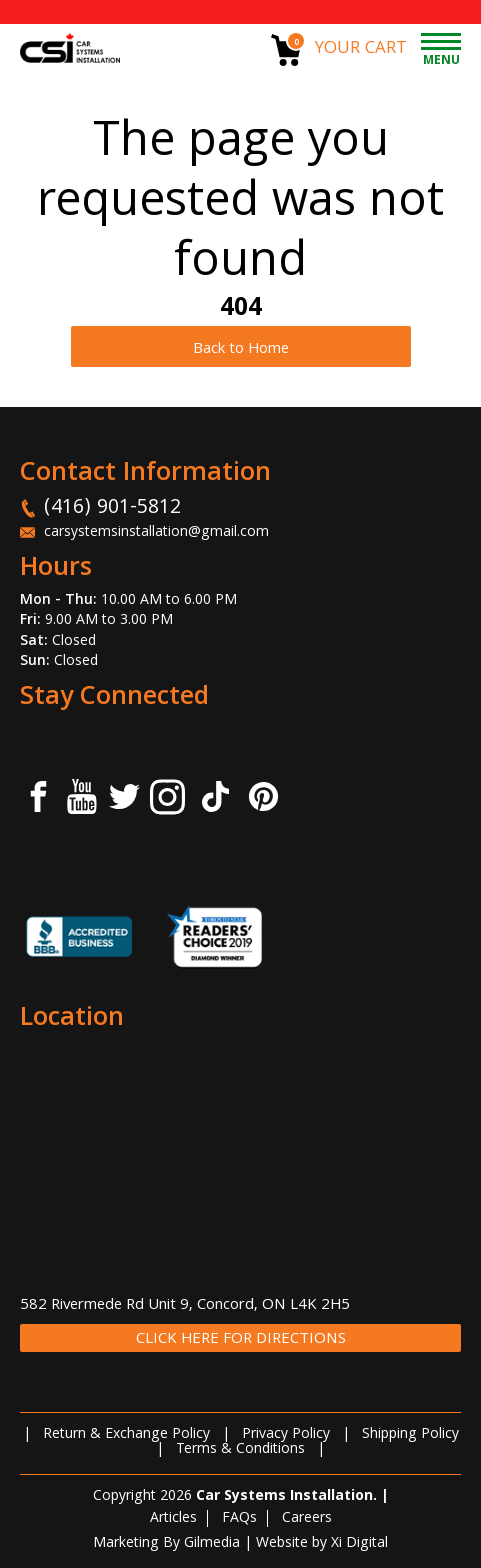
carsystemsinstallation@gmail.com (156, 533)
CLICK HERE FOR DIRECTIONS (241, 1339)
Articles (173, 1519)
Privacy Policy (286, 1435)
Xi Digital (359, 1544)
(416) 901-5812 (112, 509)
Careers (307, 1519)
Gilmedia (212, 1544)
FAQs (239, 1519)
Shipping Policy (410, 1435)
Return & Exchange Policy (126, 1435)
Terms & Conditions (240, 1450)
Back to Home (241, 350)
